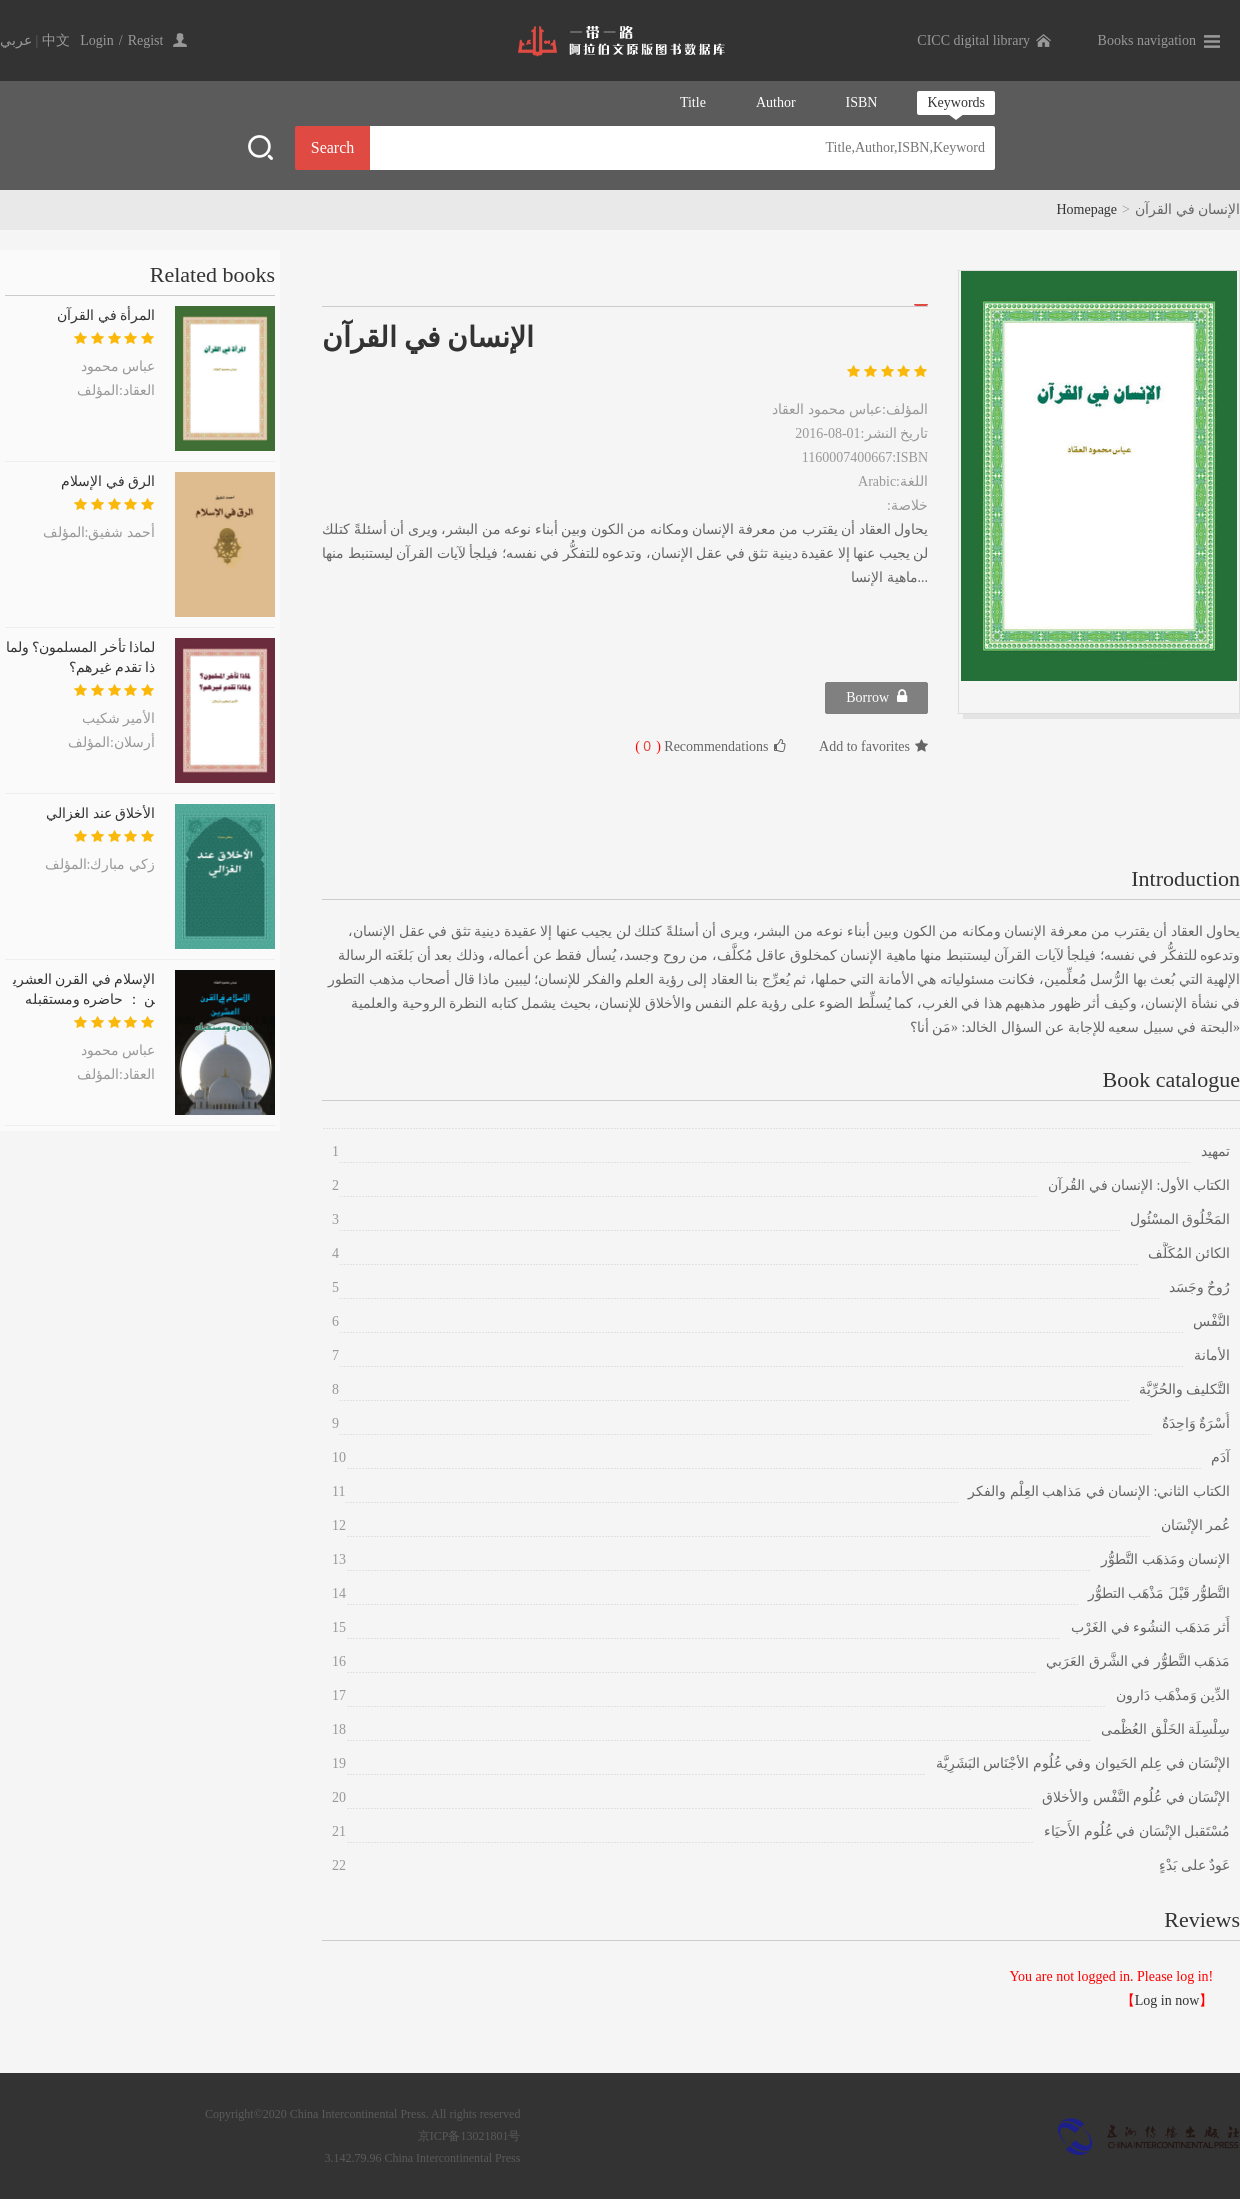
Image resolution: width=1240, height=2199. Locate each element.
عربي (16, 40)
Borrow (876, 696)
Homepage (1086, 209)
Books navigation (1147, 40)
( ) (648, 746)
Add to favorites (873, 746)
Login (96, 40)
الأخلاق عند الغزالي (100, 813)
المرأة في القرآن (106, 315)
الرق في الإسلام (108, 481)
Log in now (1167, 2000)
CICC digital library (973, 40)
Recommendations (710, 746)
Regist (146, 40)
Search (333, 147)
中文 (56, 40)
